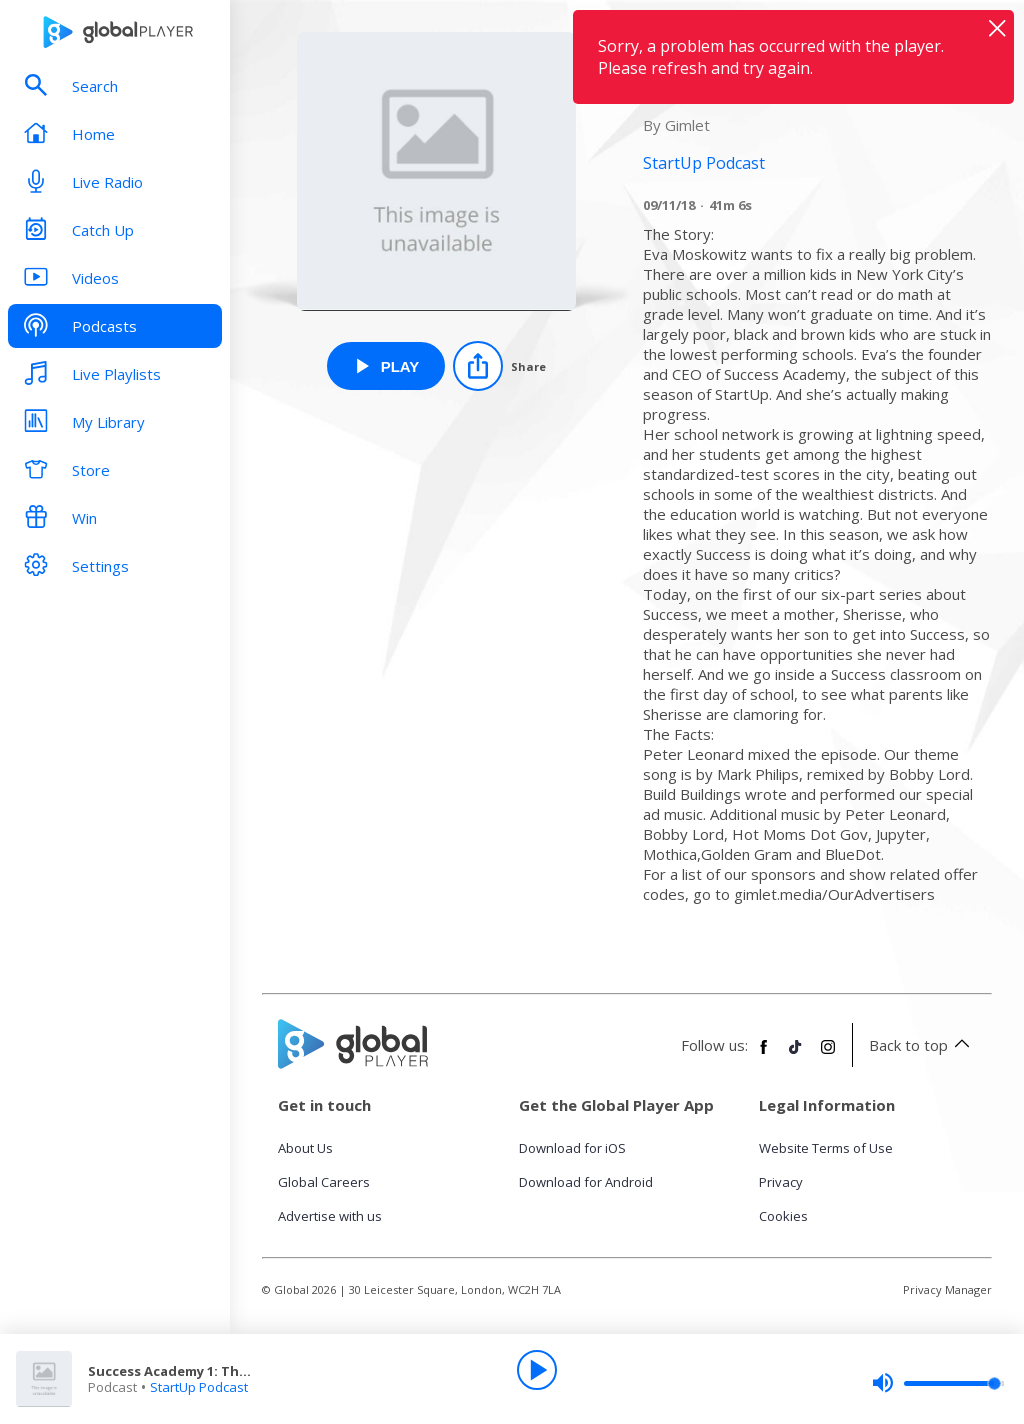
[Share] (499, 366)
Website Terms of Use (826, 1148)
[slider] (938, 1383)
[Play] (537, 1370)
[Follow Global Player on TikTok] (796, 1055)
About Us (305, 1148)
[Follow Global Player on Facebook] (764, 1055)
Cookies (783, 1216)
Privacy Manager (947, 1289)
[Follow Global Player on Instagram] (828, 1055)
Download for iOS (572, 1148)
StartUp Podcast (199, 1387)
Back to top (922, 1045)
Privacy (781, 1182)
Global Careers (324, 1182)
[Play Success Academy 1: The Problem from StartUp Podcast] (386, 366)
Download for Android (586, 1182)
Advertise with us (330, 1216)
